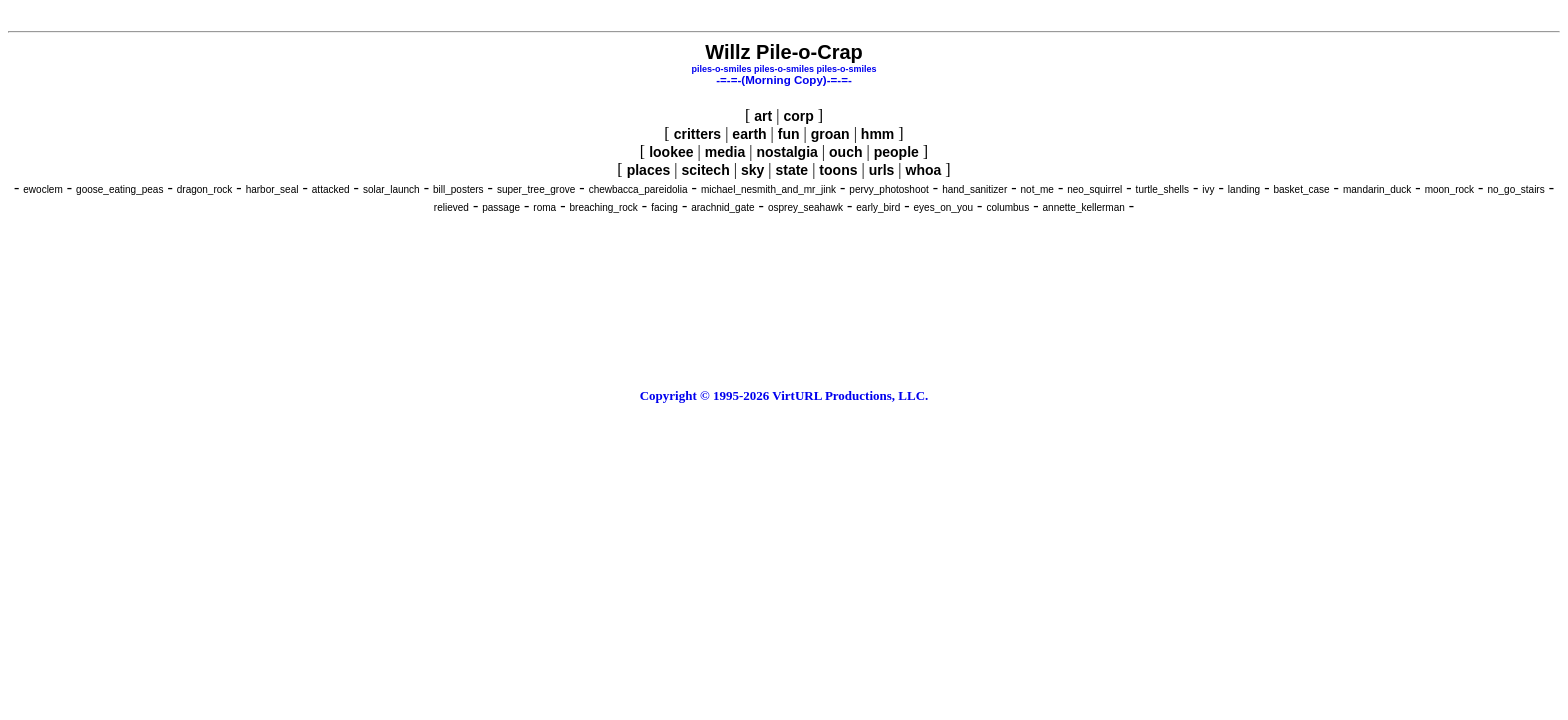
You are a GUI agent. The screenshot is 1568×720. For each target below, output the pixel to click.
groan (830, 134)
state (791, 170)
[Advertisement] (784, 15)
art (763, 116)
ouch (845, 152)
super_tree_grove (536, 189)
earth (749, 134)
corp (798, 116)
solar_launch (391, 189)
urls (882, 170)
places (649, 170)
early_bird (878, 207)
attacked (331, 189)
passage (501, 207)
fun (789, 134)
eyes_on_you (944, 207)
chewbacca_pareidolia (638, 189)
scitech (705, 170)
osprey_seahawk (805, 207)
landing (1244, 189)
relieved (451, 207)
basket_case (1301, 189)
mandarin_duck (1377, 189)
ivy (1208, 189)
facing (664, 207)
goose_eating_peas (119, 189)
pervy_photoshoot (889, 189)
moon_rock (1449, 189)
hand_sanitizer (974, 189)
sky (752, 170)
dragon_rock (205, 189)
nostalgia (786, 152)
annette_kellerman (1084, 207)
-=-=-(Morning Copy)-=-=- (784, 80)
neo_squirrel (1094, 189)
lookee (671, 152)
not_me (1037, 189)
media (725, 152)
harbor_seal (272, 189)
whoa (924, 170)
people (896, 152)
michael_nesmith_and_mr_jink (768, 189)
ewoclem (42, 189)
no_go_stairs (1515, 189)
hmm (877, 134)
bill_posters (458, 189)
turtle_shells (1162, 189)
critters (697, 134)
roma (544, 207)
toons (838, 170)
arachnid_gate (722, 207)
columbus (1007, 207)
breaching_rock (603, 207)
